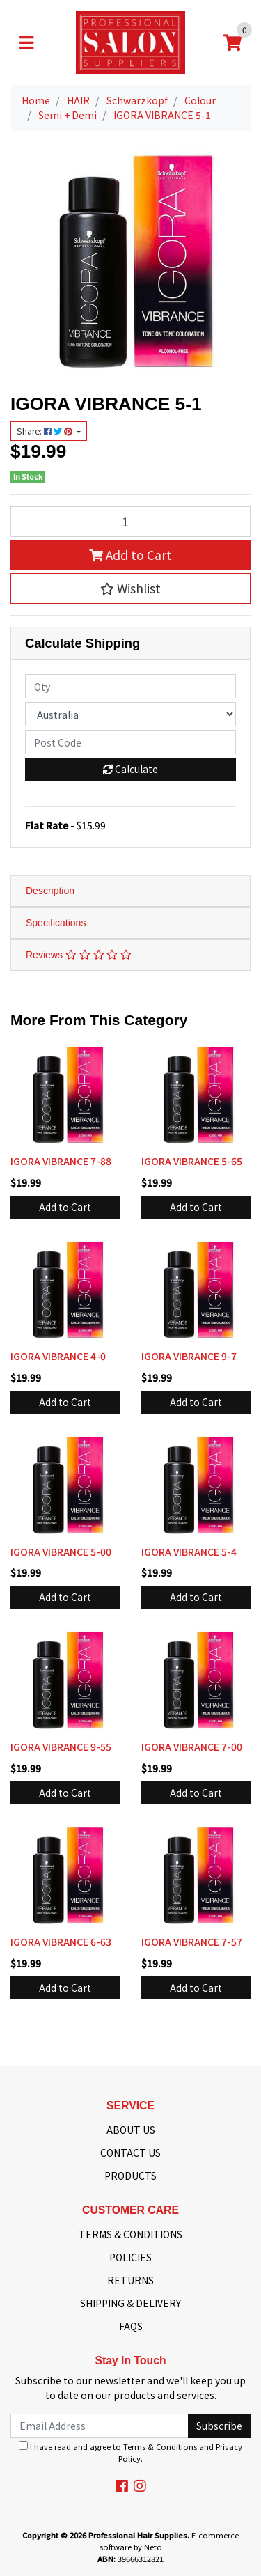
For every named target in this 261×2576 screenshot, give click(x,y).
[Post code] (130, 742)
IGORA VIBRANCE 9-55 (60, 1747)
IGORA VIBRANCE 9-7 (189, 1356)
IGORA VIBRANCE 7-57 (191, 1942)
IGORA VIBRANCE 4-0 (58, 1356)
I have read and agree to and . (130, 2452)
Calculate (130, 769)
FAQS (131, 2326)
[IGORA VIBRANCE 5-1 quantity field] (130, 521)
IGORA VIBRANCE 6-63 (60, 1942)
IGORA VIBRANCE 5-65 (191, 1161)
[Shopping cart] (232, 42)
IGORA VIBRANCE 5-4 (189, 1552)
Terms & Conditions (160, 2446)
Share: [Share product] (45, 431)
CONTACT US (130, 2153)
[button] (130, 588)
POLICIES (130, 2257)
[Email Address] (99, 2426)
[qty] (130, 686)
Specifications (56, 922)
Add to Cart (130, 554)
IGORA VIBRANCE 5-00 (60, 1552)
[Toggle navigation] (26, 42)
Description (50, 890)
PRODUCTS (130, 2176)
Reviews (79, 954)
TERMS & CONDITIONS (130, 2234)
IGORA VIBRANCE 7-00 (191, 1747)
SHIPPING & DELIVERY (130, 2303)
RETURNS (130, 2280)
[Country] (130, 714)
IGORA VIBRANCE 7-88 (60, 1161)
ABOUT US (130, 2130)
